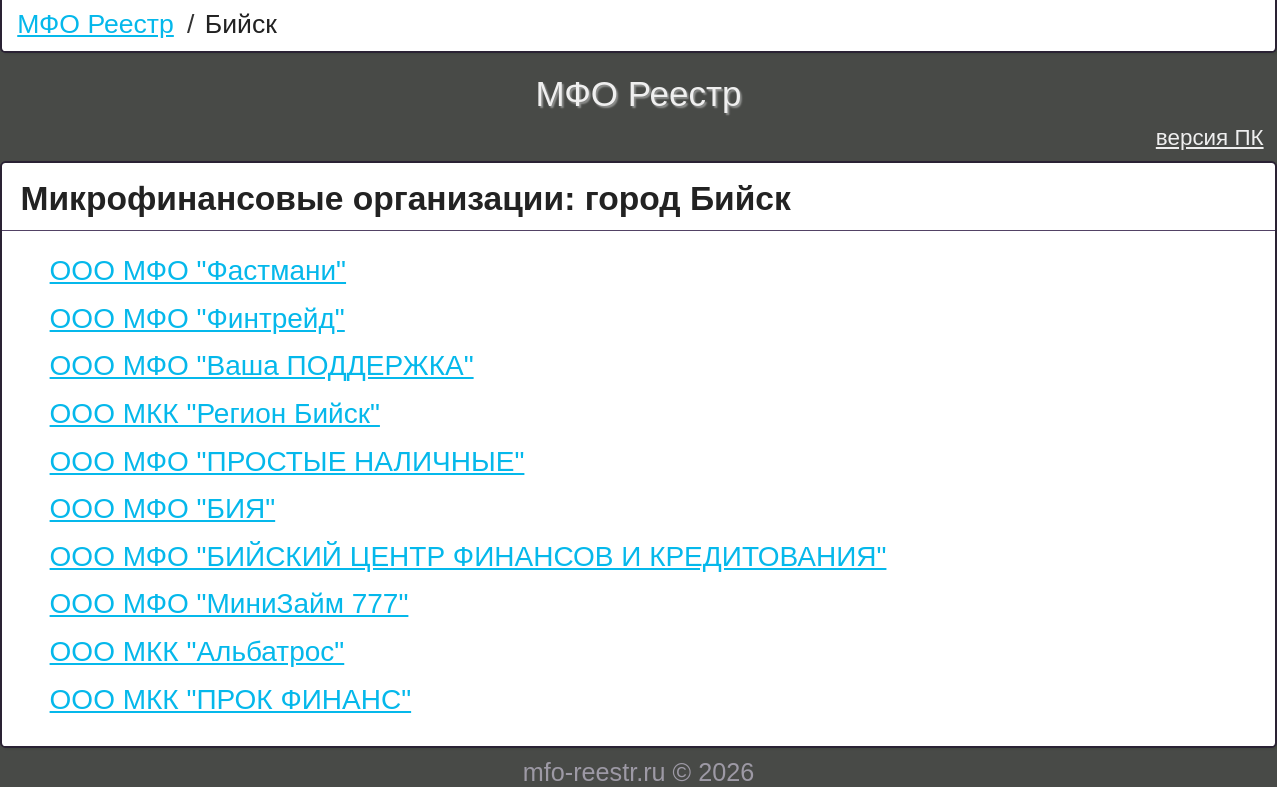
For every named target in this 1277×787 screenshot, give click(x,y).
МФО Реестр (95, 24)
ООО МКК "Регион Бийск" (215, 413)
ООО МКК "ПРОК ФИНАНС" (231, 699)
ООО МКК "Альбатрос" (197, 651)
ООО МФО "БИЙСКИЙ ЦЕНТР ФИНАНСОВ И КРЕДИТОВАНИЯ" (468, 556)
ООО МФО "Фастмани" (198, 270)
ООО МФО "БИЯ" (163, 508)
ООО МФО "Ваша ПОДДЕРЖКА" (262, 365)
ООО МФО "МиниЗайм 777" (229, 603)
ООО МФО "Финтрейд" (197, 318)
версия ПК (1210, 137)
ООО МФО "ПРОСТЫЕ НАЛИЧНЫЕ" (287, 461)
